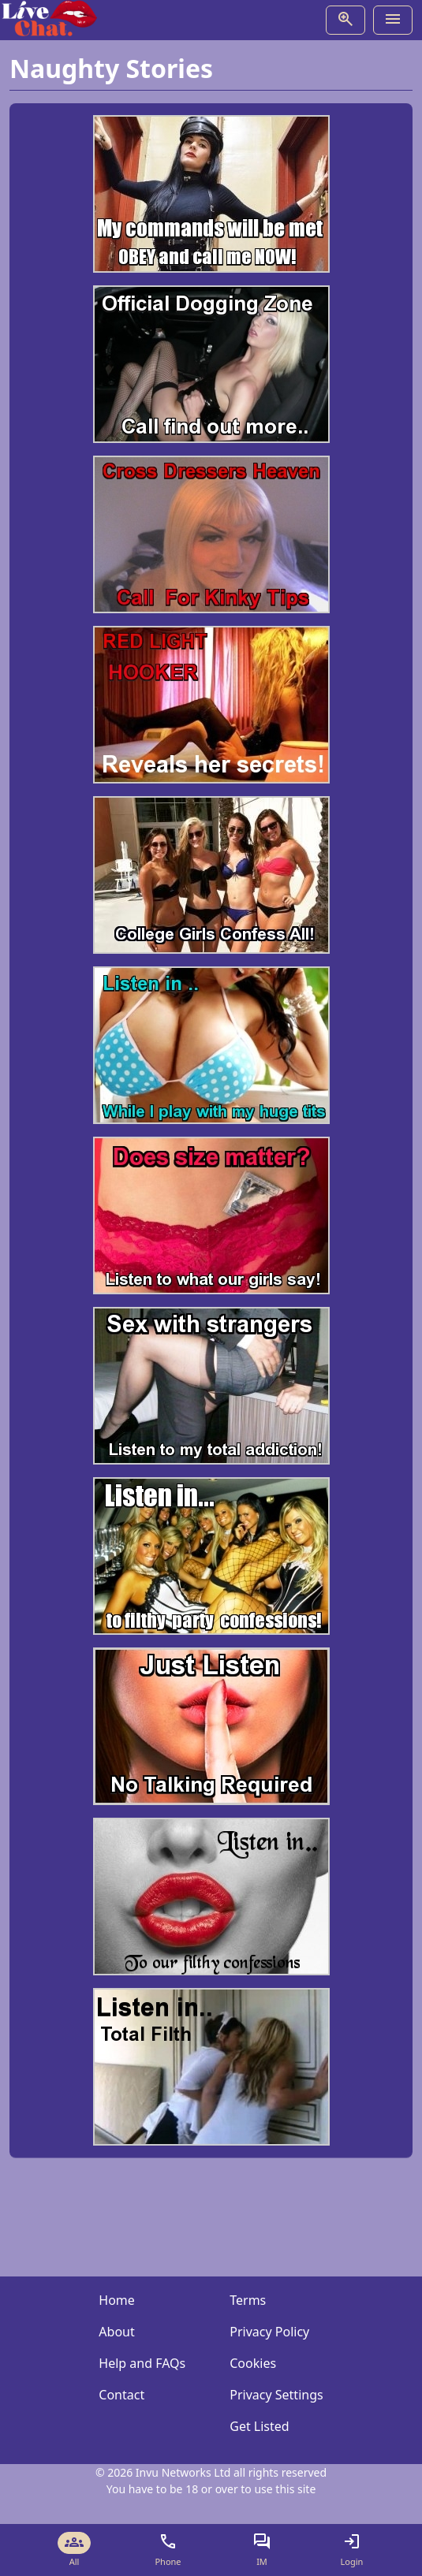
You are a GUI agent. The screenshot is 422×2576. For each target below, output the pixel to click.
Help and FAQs (142, 2363)
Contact (121, 2394)
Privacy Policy (269, 2331)
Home (117, 2300)
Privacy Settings (276, 2394)
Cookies (253, 2363)
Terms (248, 2300)
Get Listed (259, 2426)
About (116, 2331)
